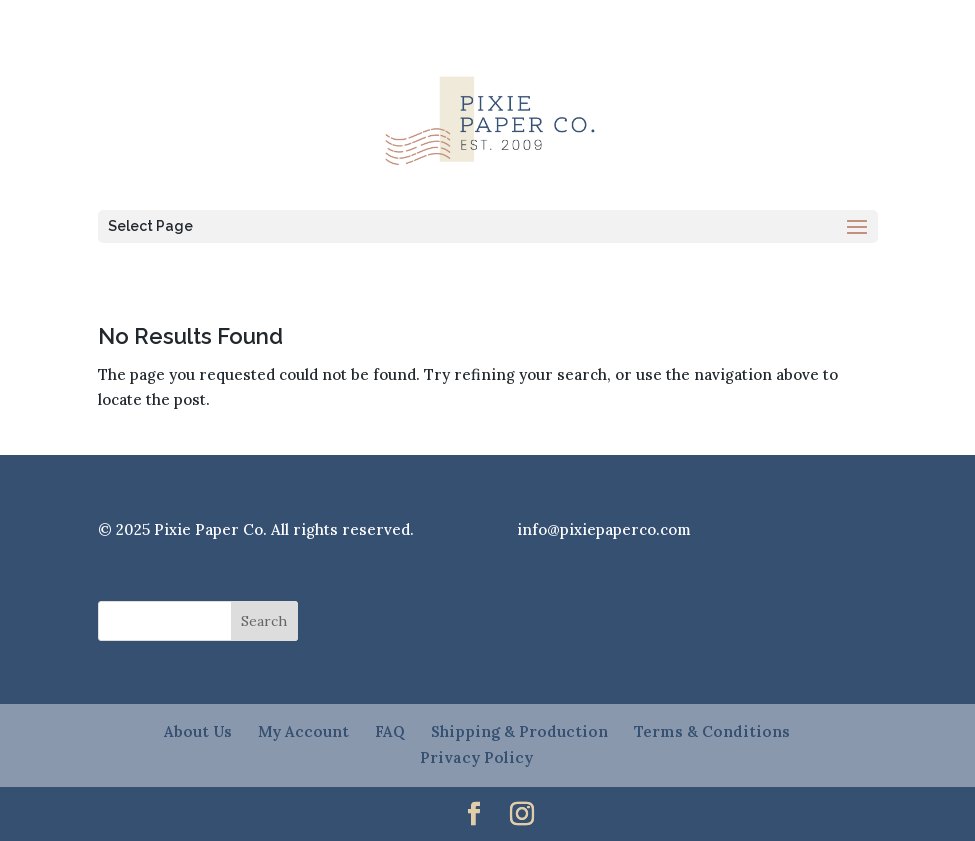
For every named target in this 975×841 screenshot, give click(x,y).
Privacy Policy (476, 757)
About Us (198, 731)
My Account (303, 731)
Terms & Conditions (712, 731)
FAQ (390, 731)
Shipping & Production (519, 731)
